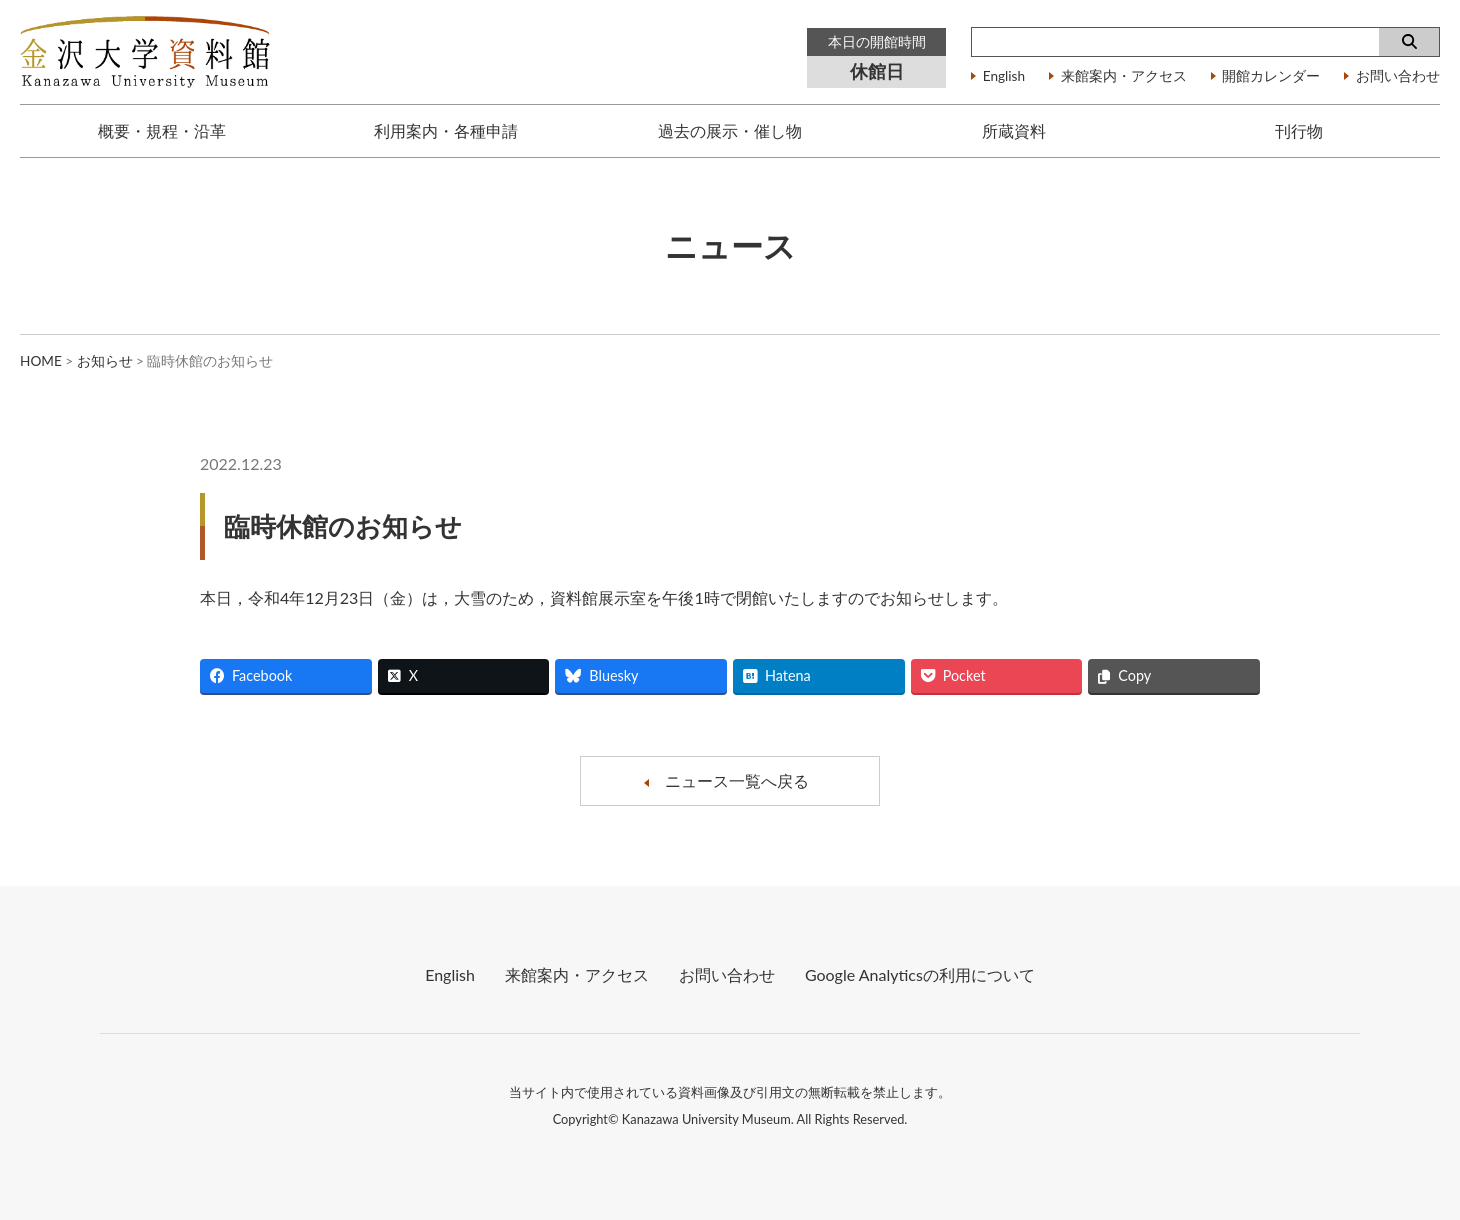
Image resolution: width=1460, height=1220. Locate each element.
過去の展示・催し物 (730, 130)
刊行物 (1299, 130)
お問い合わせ (1398, 77)
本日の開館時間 (877, 42)
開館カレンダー (1271, 77)
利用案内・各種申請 (446, 130)
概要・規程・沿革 (162, 130)
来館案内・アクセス (1124, 77)
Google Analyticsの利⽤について (920, 974)
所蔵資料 (1014, 130)
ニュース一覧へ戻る (737, 780)
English (1004, 77)
